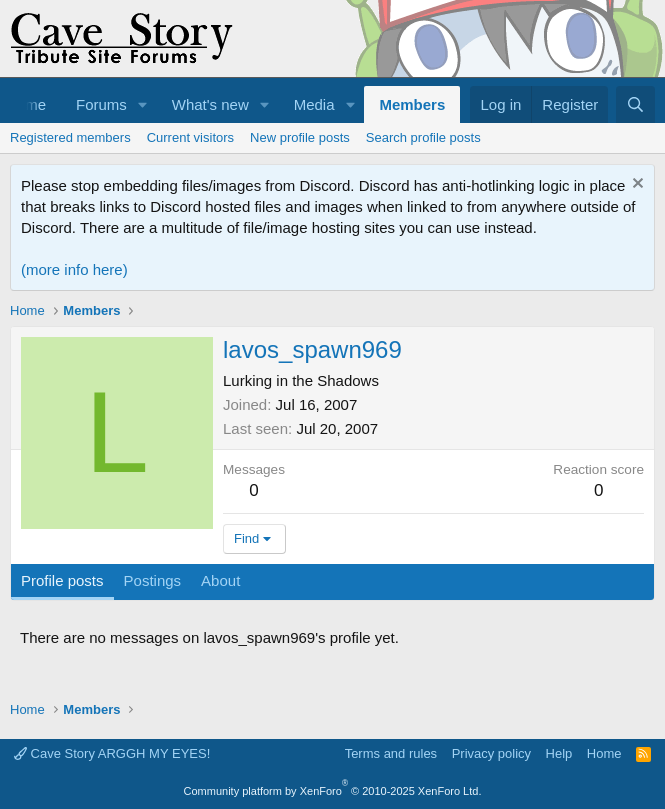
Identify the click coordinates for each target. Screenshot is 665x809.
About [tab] (220, 580)
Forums (101, 104)
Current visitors (190, 137)
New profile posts (300, 137)
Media (314, 104)
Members (412, 104)
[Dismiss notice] (635, 185)
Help (559, 753)
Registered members (70, 137)
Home (604, 753)
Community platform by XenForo (333, 791)
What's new (210, 104)
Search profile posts (423, 137)
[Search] (635, 104)
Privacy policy (491, 753)
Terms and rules (391, 753)
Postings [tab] (153, 580)
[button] (143, 104)
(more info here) (74, 269)
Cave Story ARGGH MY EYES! (112, 753)
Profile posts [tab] (62, 580)
